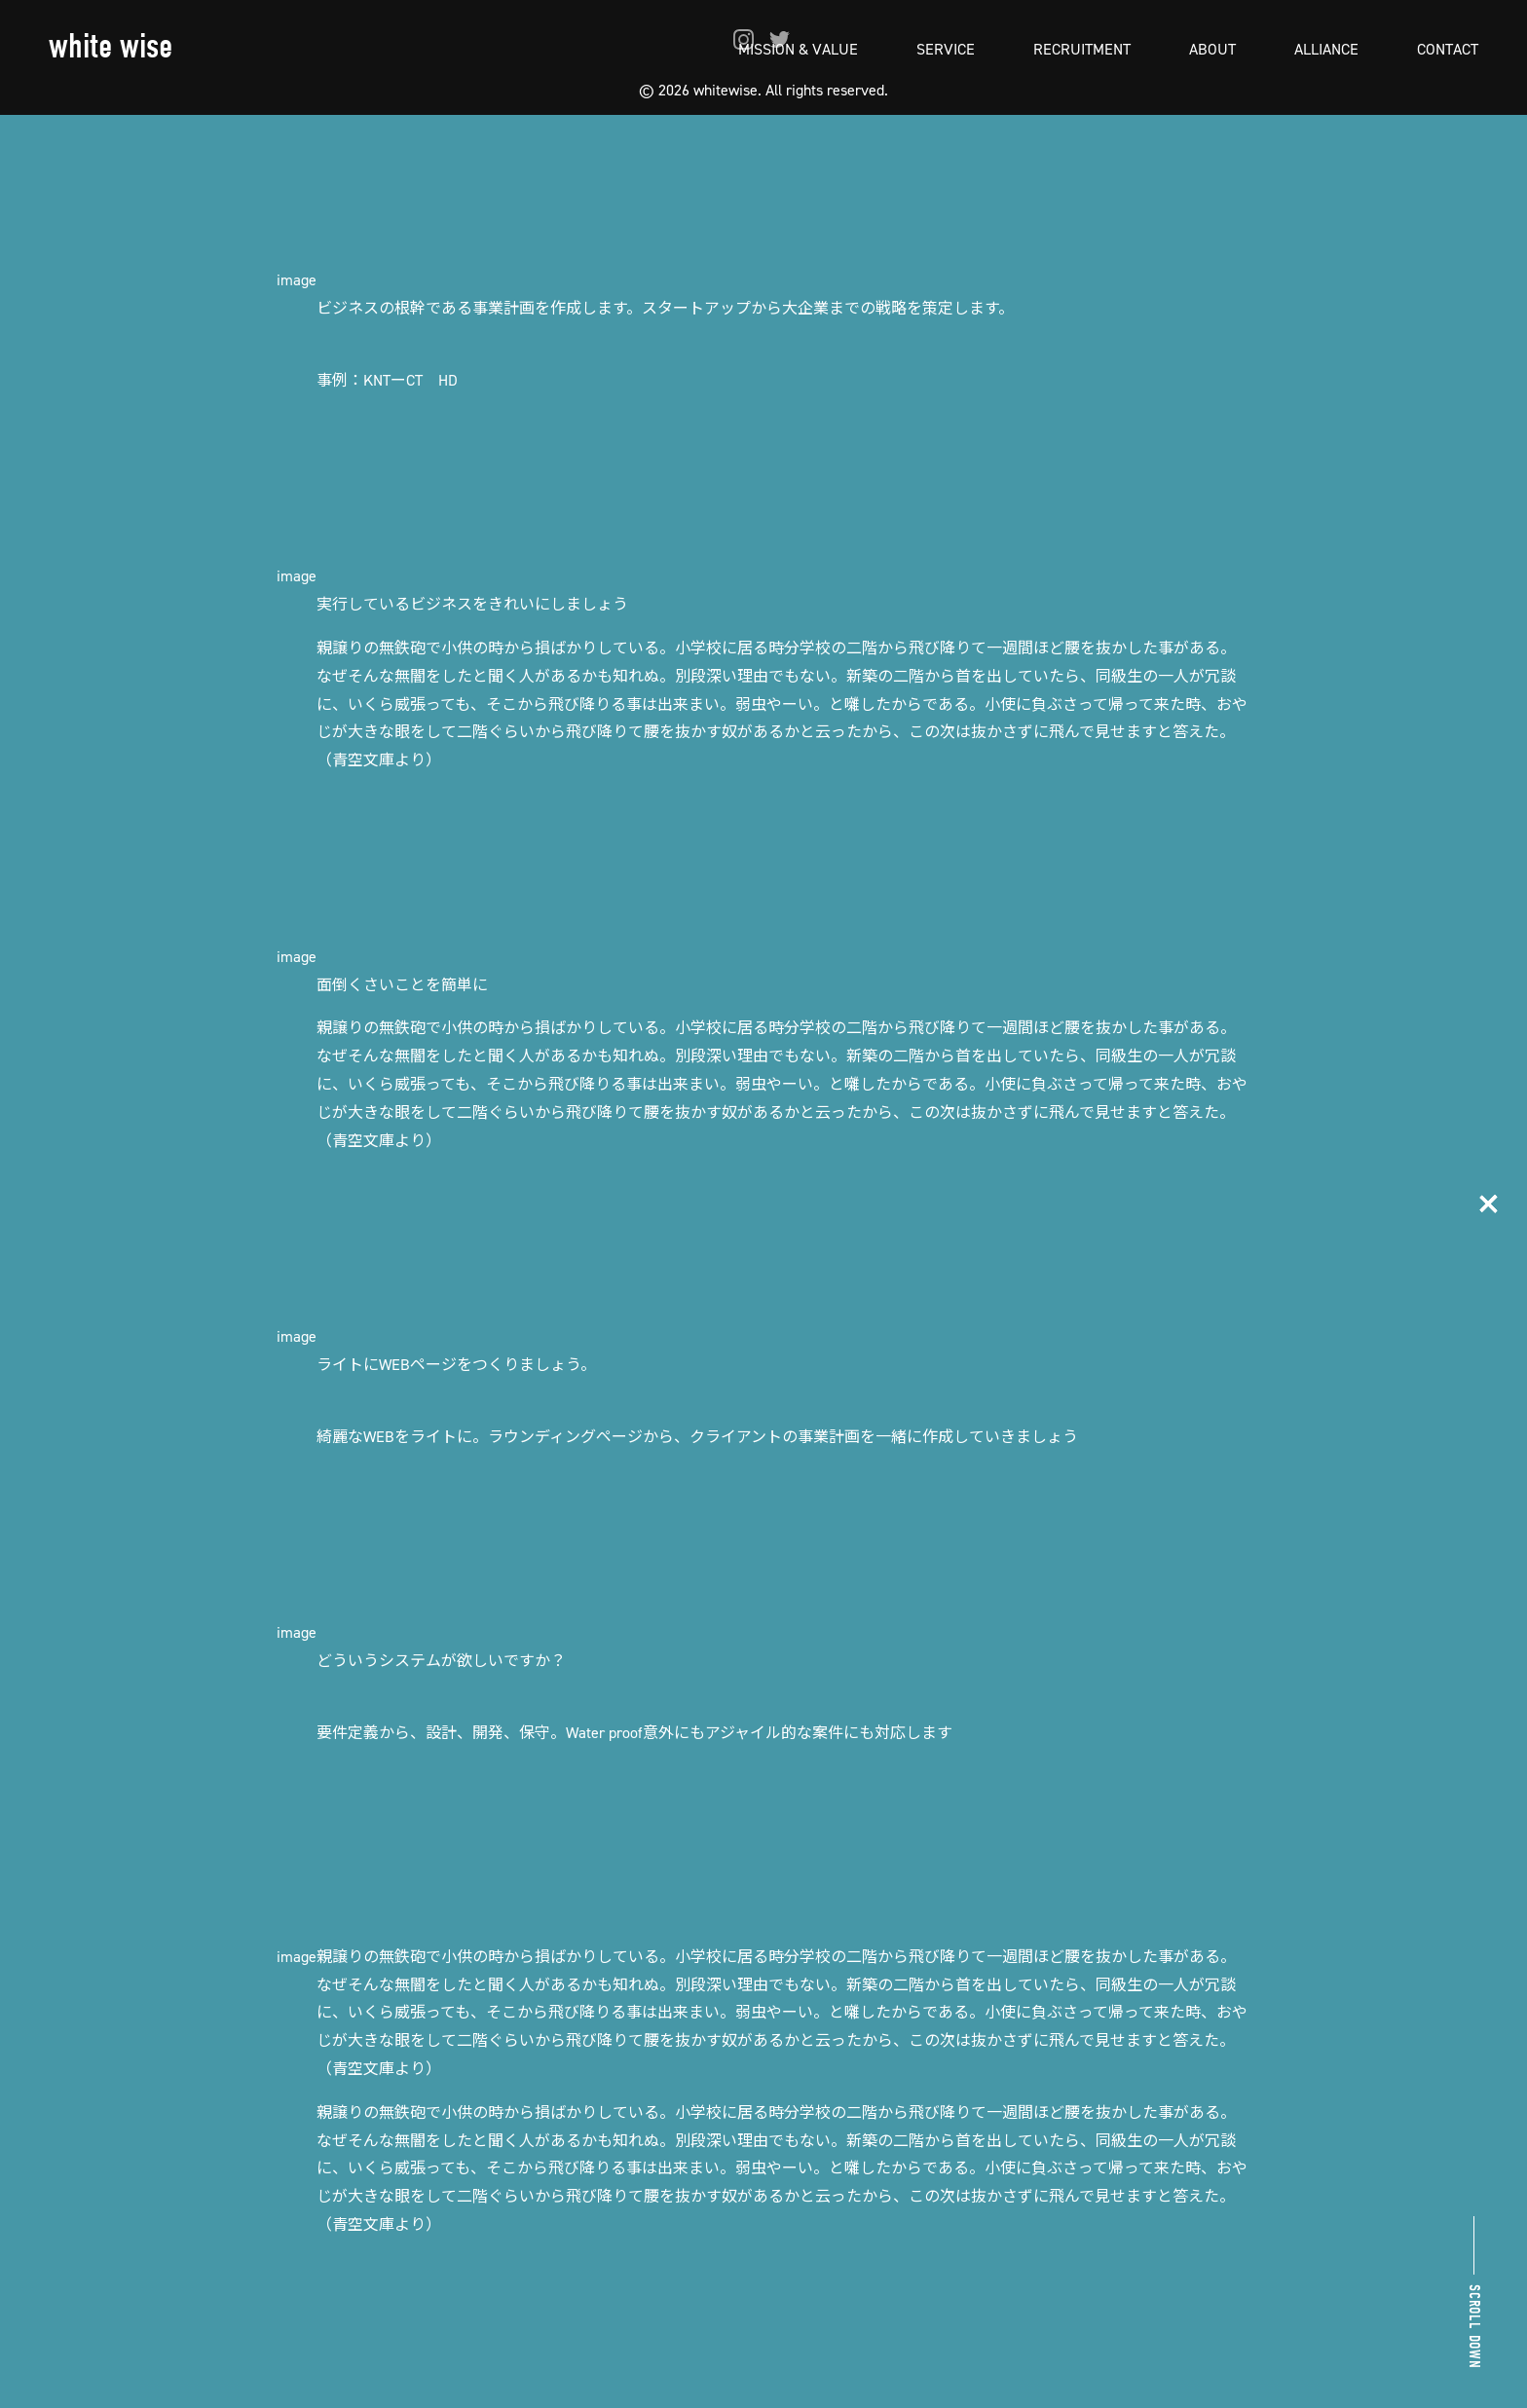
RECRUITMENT (1082, 48)
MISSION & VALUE (798, 48)
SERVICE (945, 48)
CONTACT (1447, 48)
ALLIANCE (1326, 48)
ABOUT (1212, 48)
